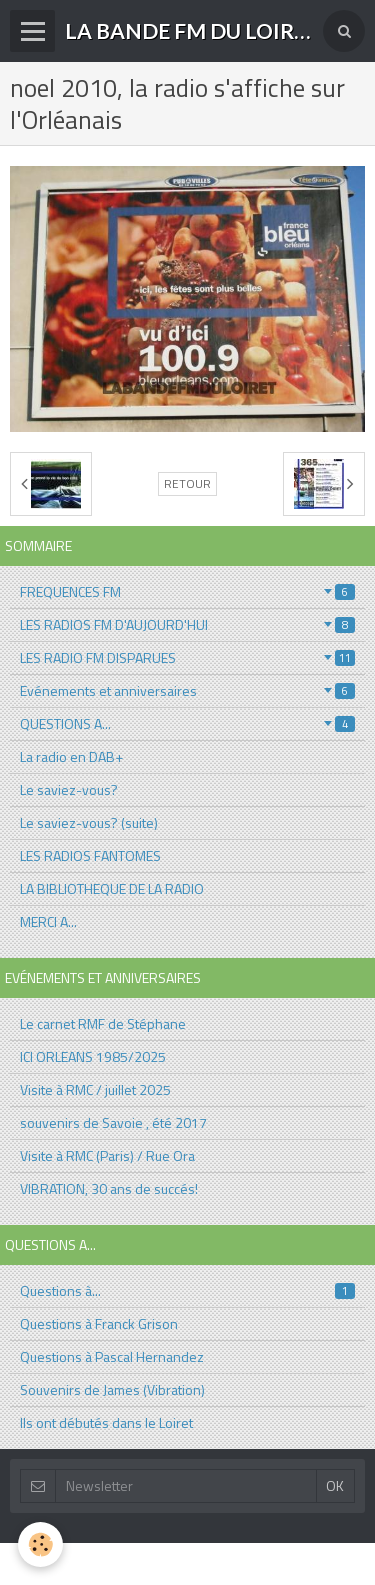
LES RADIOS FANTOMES (90, 855)
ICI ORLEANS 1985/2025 (93, 1056)
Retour (187, 484)
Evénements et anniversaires (187, 690)
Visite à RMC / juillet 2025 (95, 1089)
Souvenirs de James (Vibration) (112, 1389)
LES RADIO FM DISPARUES (187, 657)
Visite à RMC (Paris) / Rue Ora (107, 1155)
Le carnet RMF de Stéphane (103, 1023)
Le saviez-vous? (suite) (89, 822)
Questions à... (187, 1290)
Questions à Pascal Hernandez (112, 1356)
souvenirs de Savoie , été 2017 (113, 1122)
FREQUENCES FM (187, 591)
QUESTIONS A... (187, 723)
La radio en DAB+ (71, 756)
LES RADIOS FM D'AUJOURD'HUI (187, 624)
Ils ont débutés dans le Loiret (106, 1422)
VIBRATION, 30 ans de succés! (109, 1188)
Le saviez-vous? (69, 789)
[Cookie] (40, 1544)
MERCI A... (48, 921)
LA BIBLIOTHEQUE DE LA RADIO (112, 888)
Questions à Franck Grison (99, 1323)
